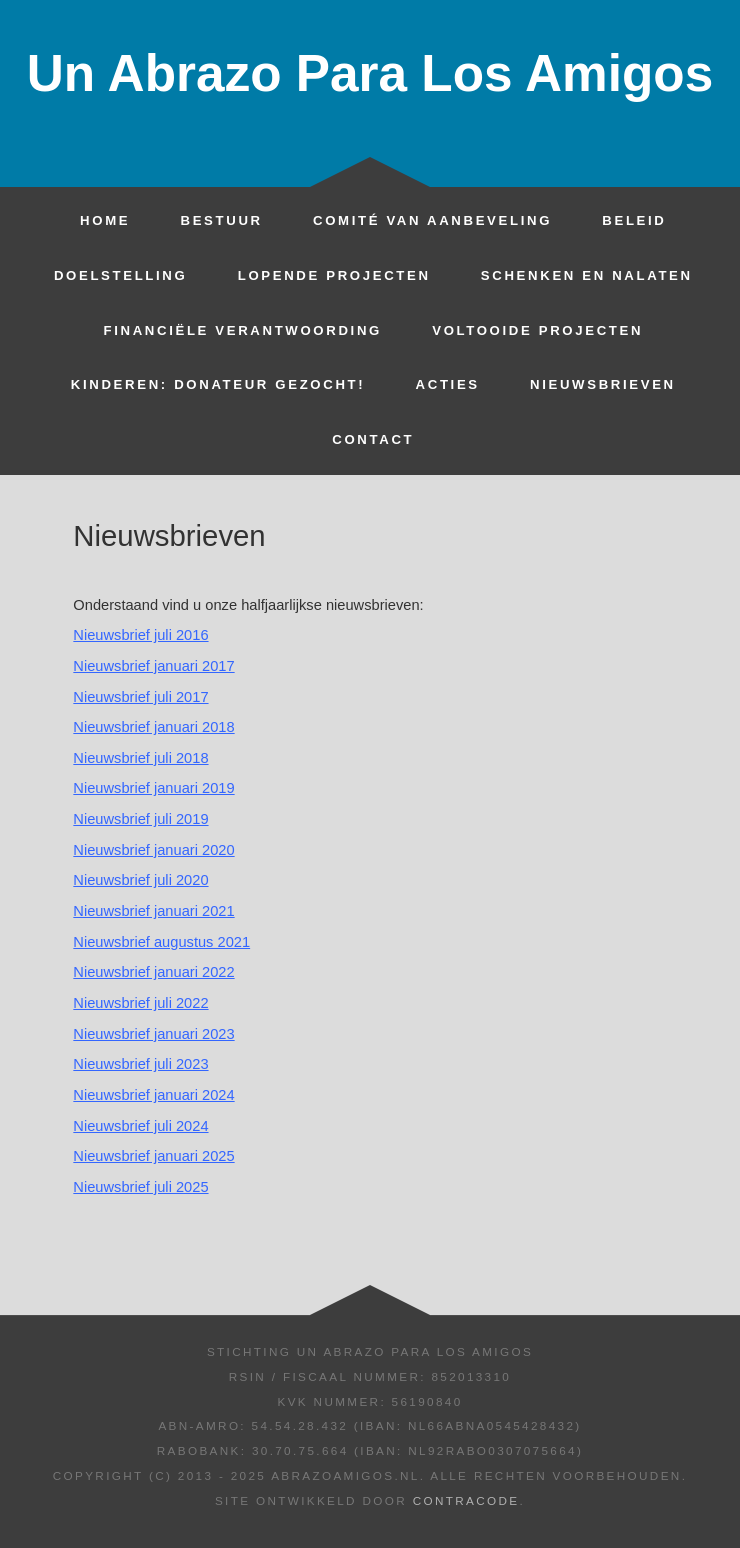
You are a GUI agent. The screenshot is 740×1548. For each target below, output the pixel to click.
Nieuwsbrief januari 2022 (153, 972)
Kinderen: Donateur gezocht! (218, 384)
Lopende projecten (334, 275)
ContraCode (466, 1500)
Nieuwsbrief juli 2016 (140, 635)
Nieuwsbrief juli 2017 (140, 697)
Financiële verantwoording (242, 330)
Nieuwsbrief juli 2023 (140, 1064)
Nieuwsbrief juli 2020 (140, 880)
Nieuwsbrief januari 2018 (153, 727)
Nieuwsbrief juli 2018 (140, 758)
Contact (373, 439)
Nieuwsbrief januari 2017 (153, 666)
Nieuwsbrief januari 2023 (153, 1034)
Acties (448, 384)
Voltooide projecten (537, 330)
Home (105, 220)
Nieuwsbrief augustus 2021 (161, 942)
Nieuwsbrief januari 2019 (153, 788)
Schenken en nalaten (587, 275)
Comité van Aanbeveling (432, 220)
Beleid (634, 220)
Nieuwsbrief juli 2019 (140, 819)
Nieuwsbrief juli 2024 (140, 1126)
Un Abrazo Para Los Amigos (370, 73)
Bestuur (221, 220)
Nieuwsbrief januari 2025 (153, 1156)
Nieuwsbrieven (603, 384)
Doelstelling (121, 275)
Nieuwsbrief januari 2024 (153, 1095)
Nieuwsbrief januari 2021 (153, 911)
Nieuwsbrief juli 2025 (140, 1187)
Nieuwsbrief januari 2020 (153, 850)
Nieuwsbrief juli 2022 (140, 1003)
